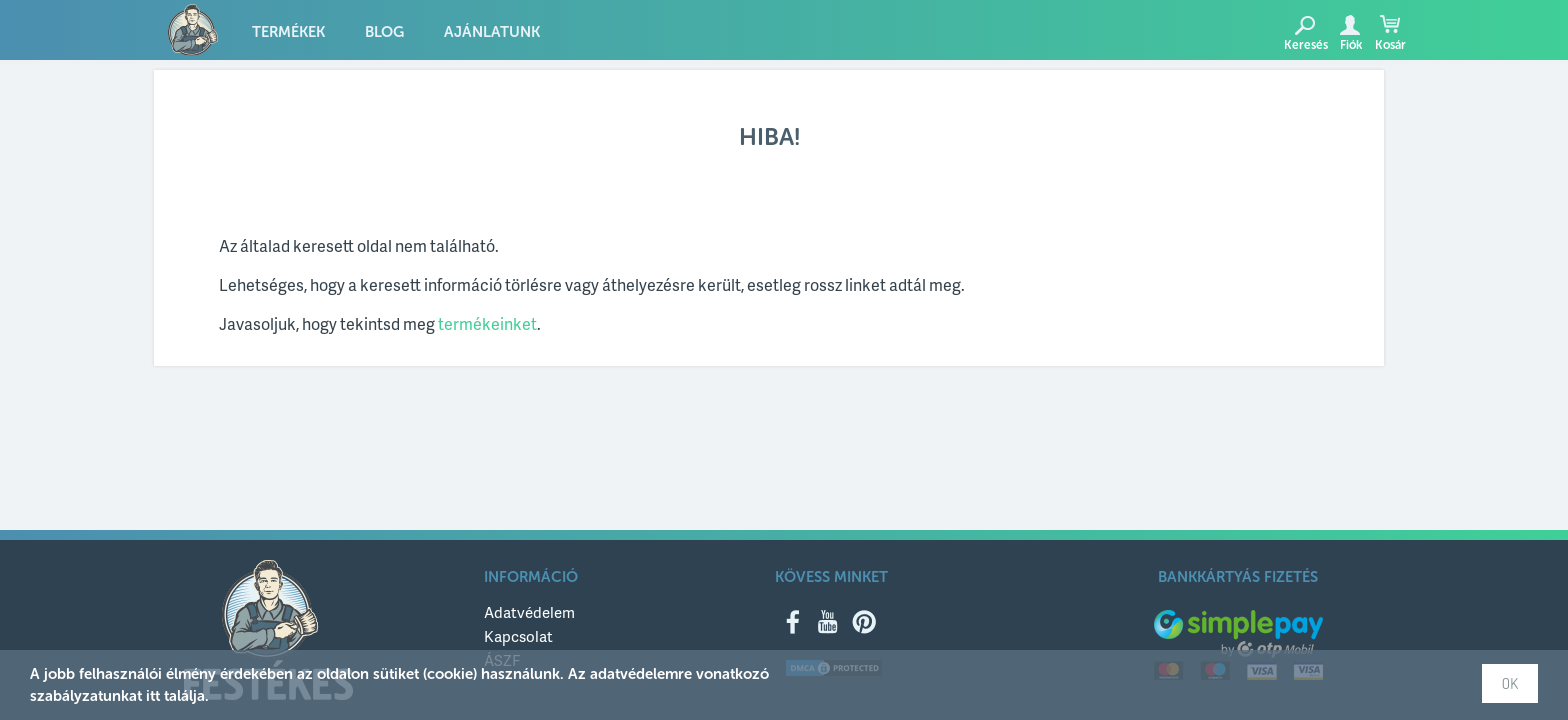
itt (153, 696)
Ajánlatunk (492, 32)
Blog (384, 32)
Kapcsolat (518, 636)
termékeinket (487, 323)
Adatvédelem (529, 612)
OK (1510, 683)
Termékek (288, 32)
